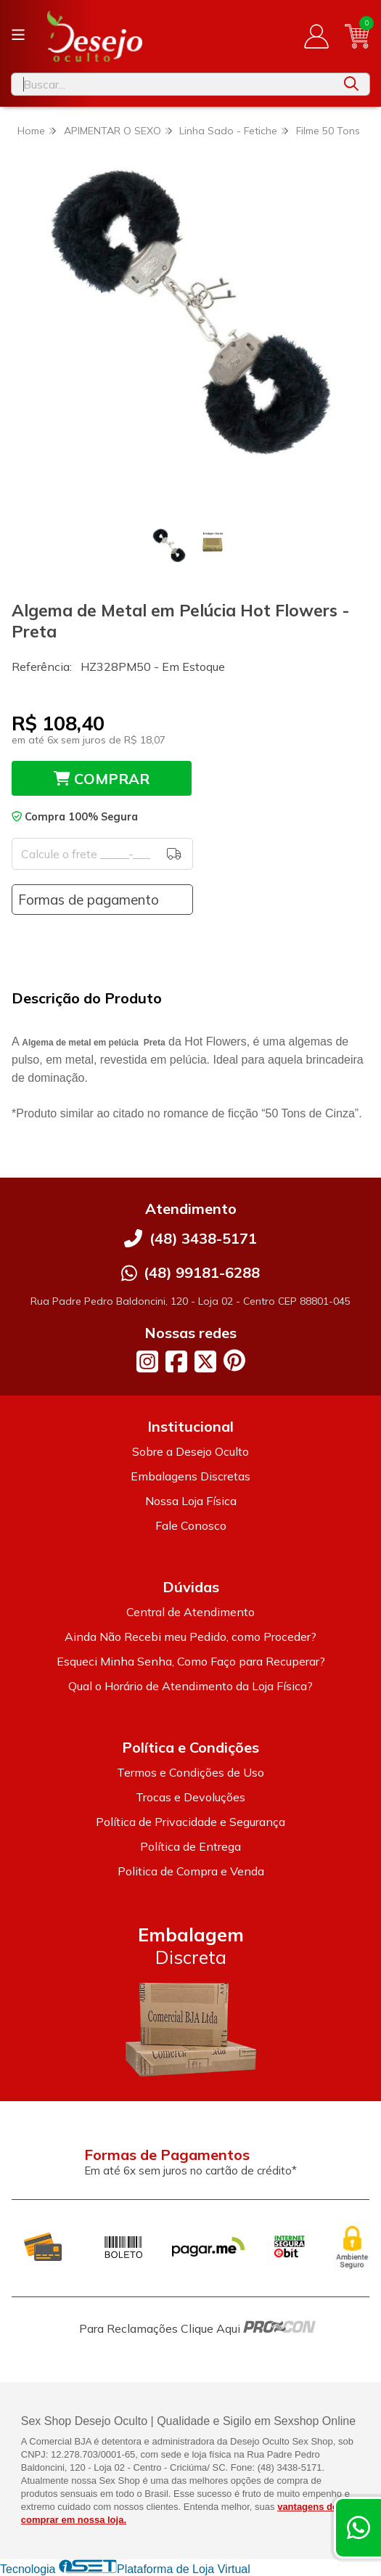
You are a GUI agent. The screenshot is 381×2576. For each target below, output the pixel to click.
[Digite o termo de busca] (172, 84)
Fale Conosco (190, 1525)
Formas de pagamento (88, 899)
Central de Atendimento (190, 1612)
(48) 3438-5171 (203, 1238)
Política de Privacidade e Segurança (190, 1821)
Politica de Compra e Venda (191, 1871)
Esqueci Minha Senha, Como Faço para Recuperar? (191, 1661)
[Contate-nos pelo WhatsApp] (358, 2527)
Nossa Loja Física (191, 1500)
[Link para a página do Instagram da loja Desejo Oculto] (147, 1361)
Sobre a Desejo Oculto (190, 1451)
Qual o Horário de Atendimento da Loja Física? (190, 1686)
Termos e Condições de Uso (190, 1772)
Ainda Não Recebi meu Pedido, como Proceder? (190, 1636)
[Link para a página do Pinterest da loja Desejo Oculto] (234, 1360)
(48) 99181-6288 (202, 1272)
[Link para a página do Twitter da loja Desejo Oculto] (205, 1361)
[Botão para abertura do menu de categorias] (18, 35)
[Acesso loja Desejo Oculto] (316, 36)
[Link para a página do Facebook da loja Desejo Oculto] (176, 1361)
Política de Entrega (190, 1846)
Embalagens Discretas (190, 1476)
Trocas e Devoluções (190, 1797)
